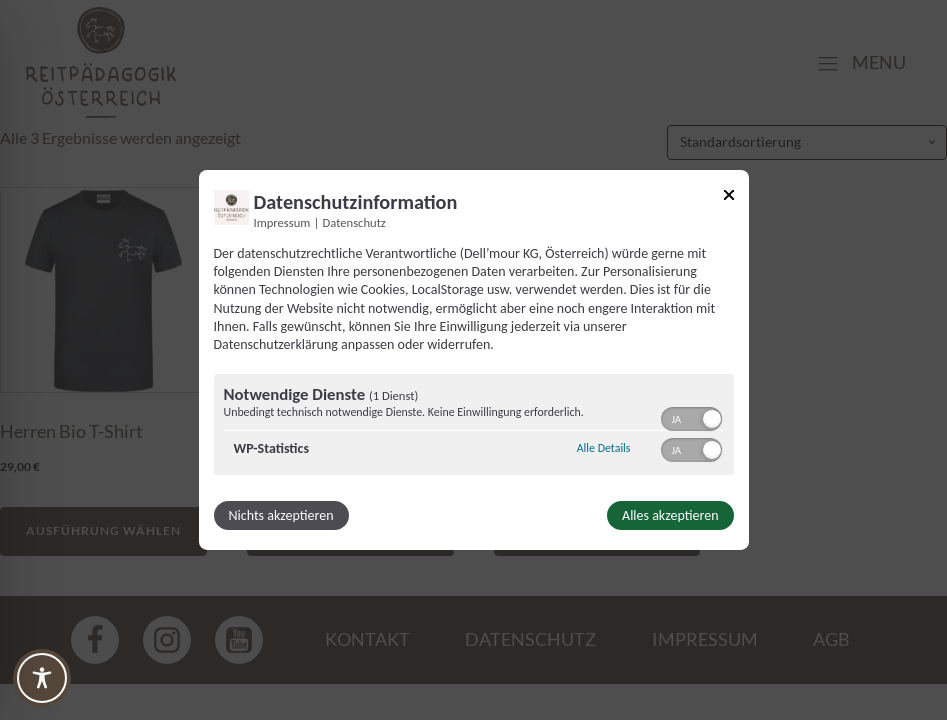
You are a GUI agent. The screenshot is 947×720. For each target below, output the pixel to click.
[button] (712, 419)
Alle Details (604, 448)
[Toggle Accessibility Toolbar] (42, 678)
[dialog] (474, 360)
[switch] (691, 417)
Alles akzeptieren (670, 515)
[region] (474, 427)
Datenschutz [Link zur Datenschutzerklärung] (354, 222)
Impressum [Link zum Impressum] (282, 222)
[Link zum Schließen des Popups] (729, 198)
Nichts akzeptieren (281, 515)
